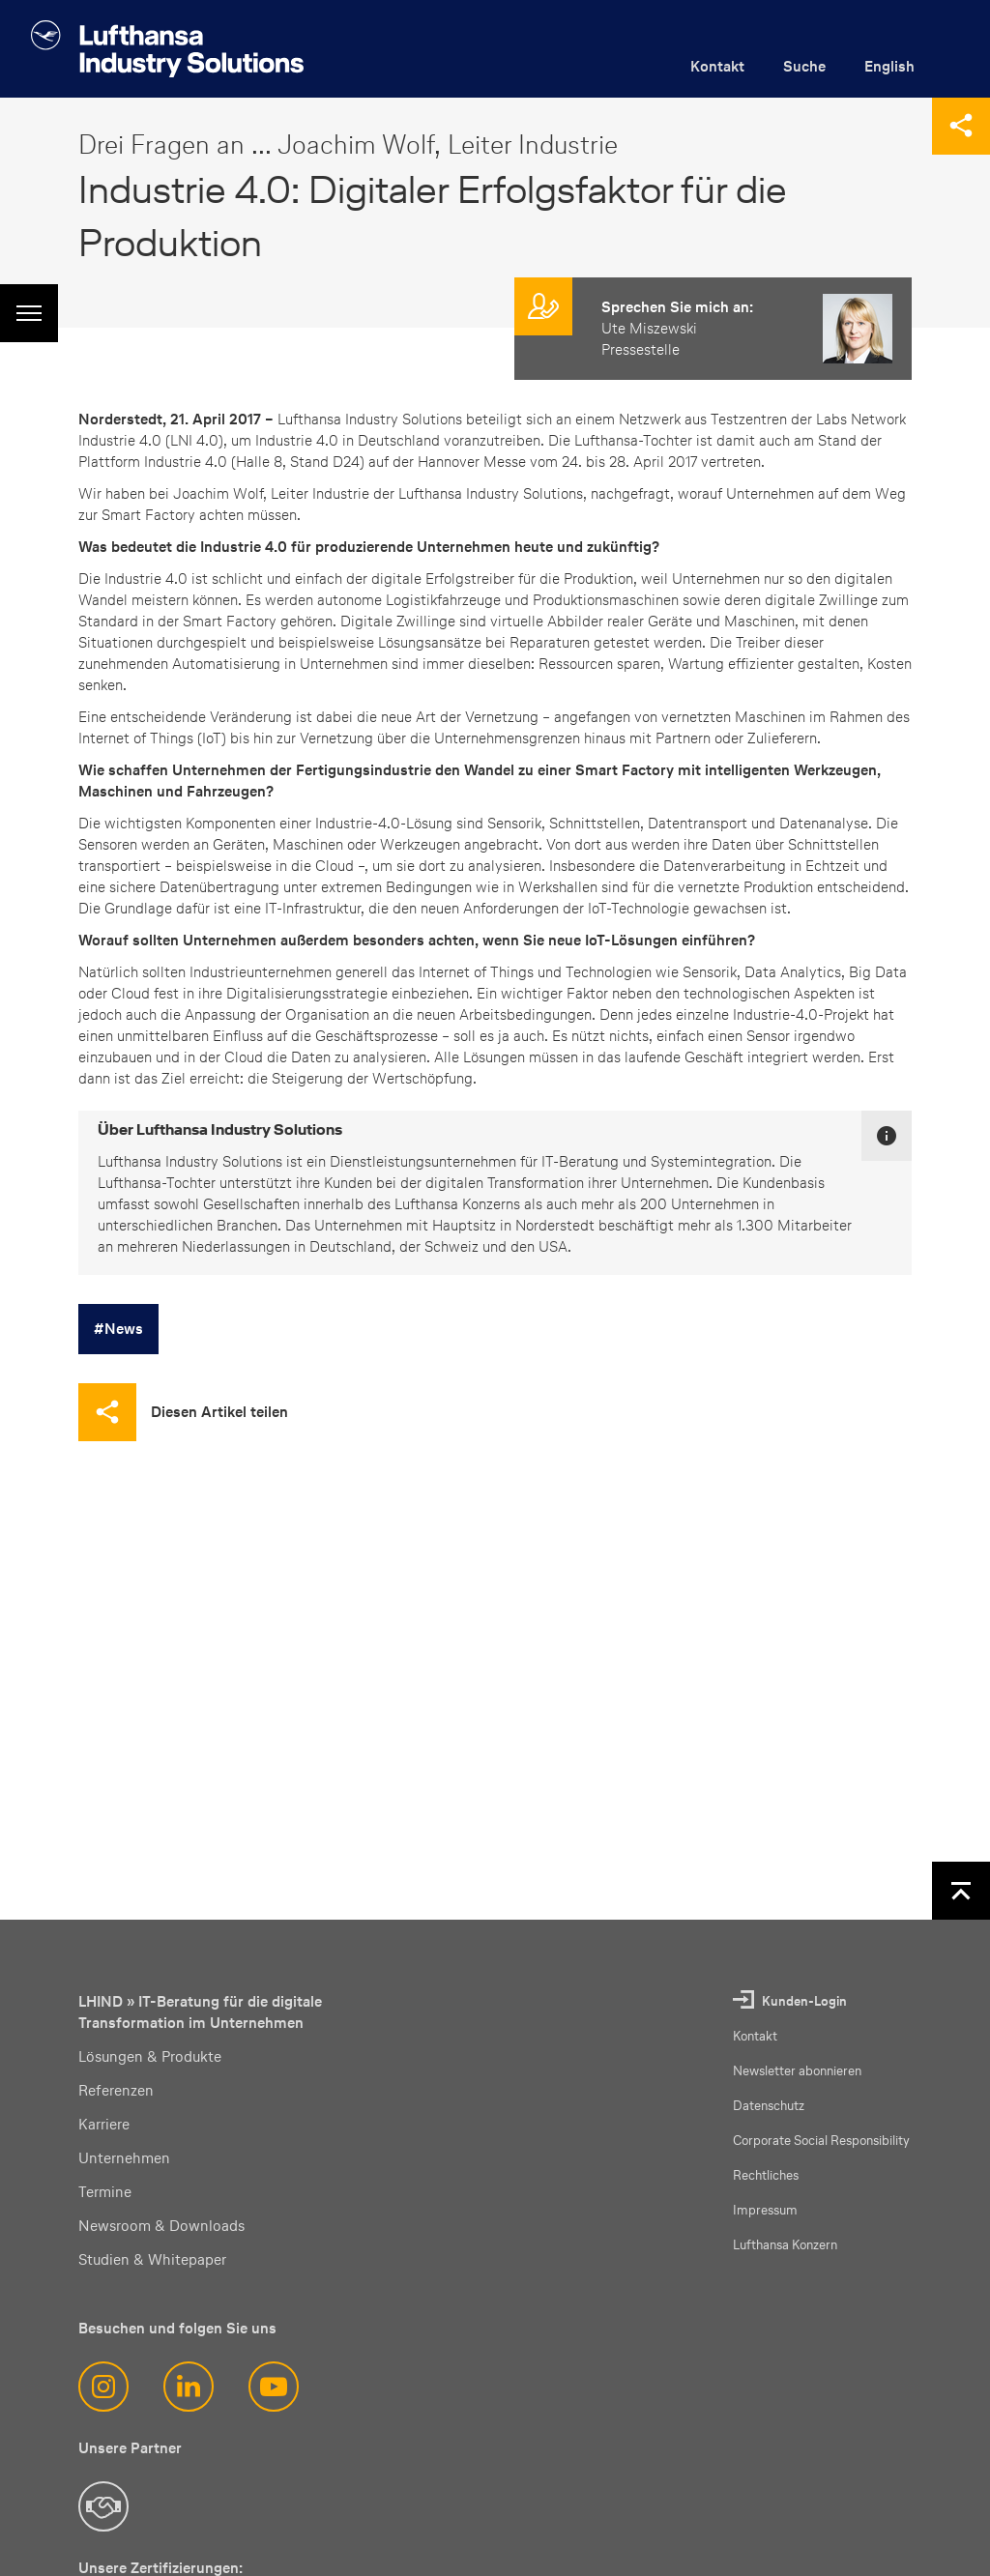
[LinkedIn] (188, 2386)
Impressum (765, 2210)
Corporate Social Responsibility (821, 2140)
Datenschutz (768, 2106)
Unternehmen (124, 2158)
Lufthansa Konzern (785, 2245)
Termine (104, 2192)
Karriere (104, 2124)
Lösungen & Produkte (149, 2056)
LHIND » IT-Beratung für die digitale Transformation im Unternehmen (200, 2012)
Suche (804, 66)
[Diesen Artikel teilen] (183, 1412)
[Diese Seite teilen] (961, 126)
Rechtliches (766, 2175)
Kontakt (717, 66)
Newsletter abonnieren (797, 2071)
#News (118, 1328)
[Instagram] (103, 2386)
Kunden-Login (804, 2001)
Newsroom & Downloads (161, 2225)
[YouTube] (273, 2386)
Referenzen (116, 2090)
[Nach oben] (961, 1891)
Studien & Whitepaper (152, 2259)
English (889, 66)
